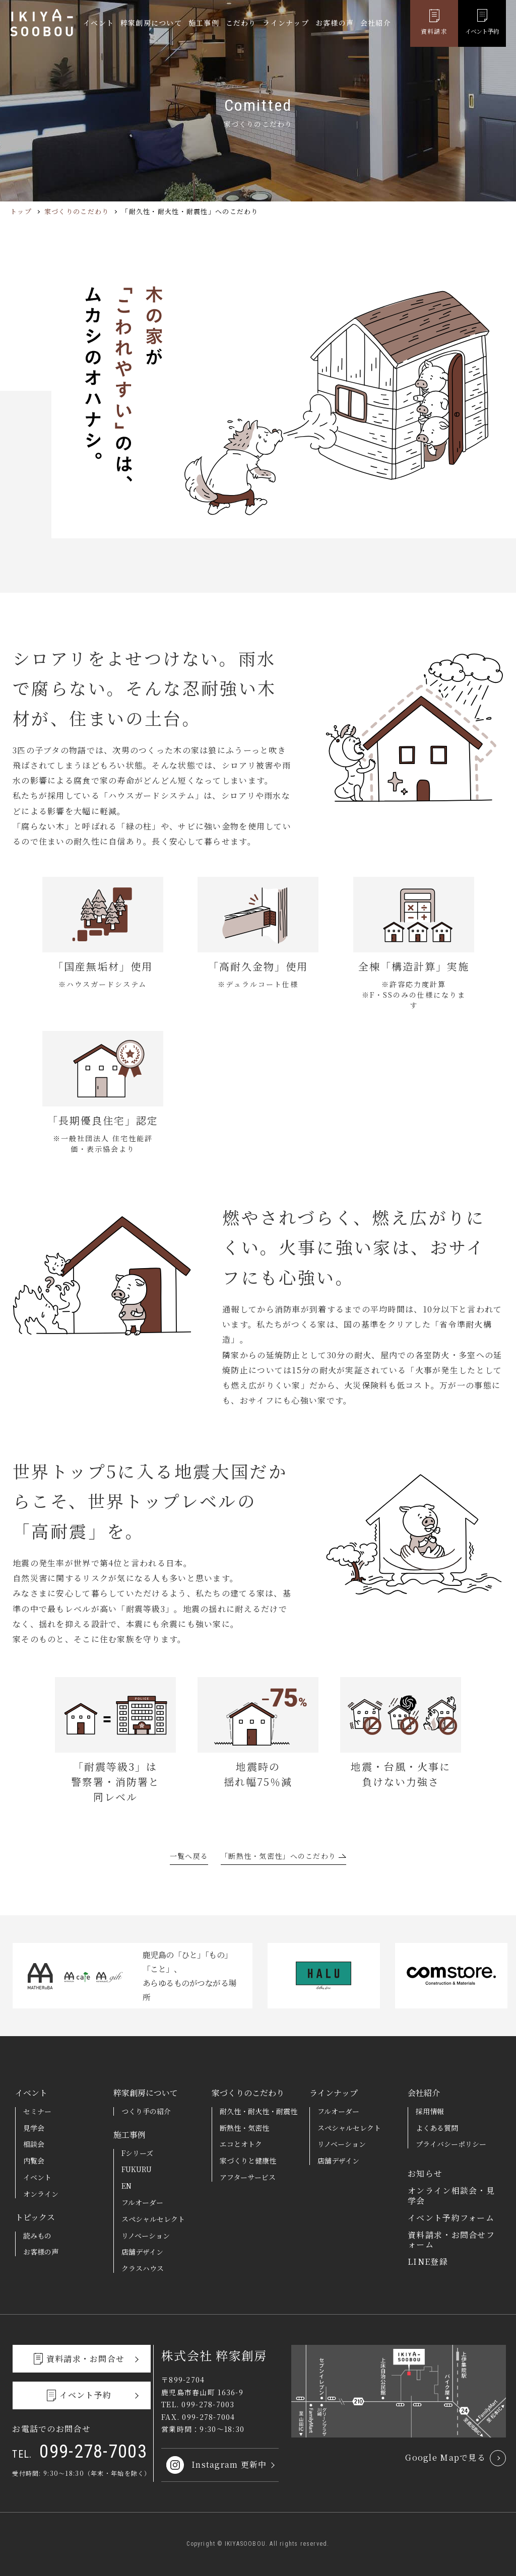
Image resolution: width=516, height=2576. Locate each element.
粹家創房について (151, 24)
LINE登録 (428, 2261)
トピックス (35, 2217)
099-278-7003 (79, 2455)
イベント (98, 24)
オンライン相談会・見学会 (451, 2195)
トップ (21, 211)
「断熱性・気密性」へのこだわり (278, 1856)
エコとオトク (241, 2144)
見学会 (33, 2128)
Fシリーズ (137, 2153)
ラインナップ (286, 24)
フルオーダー (142, 2202)
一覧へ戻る (189, 1856)
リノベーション (145, 2236)
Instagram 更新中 (229, 2464)
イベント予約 (482, 32)
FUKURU (136, 2169)
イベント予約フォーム (451, 2217)
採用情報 (430, 2111)
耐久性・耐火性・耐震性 (258, 2111)
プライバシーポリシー (451, 2144)
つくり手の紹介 (146, 2111)
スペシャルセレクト (153, 2219)
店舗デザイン (142, 2252)
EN (126, 2186)
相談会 (33, 2144)
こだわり (241, 24)
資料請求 (434, 32)
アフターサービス (248, 2177)
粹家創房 (41, 24)
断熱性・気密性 (244, 2128)
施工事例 (203, 24)
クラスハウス (142, 2268)
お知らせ (425, 2173)
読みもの (37, 2236)
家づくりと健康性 (248, 2160)
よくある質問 (437, 2128)
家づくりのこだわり (76, 211)
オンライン (40, 2194)
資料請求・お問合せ (85, 2358)
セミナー (37, 2111)
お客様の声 (334, 24)
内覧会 (33, 2160)
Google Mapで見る (445, 2457)
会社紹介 (375, 24)
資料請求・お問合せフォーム (451, 2239)
